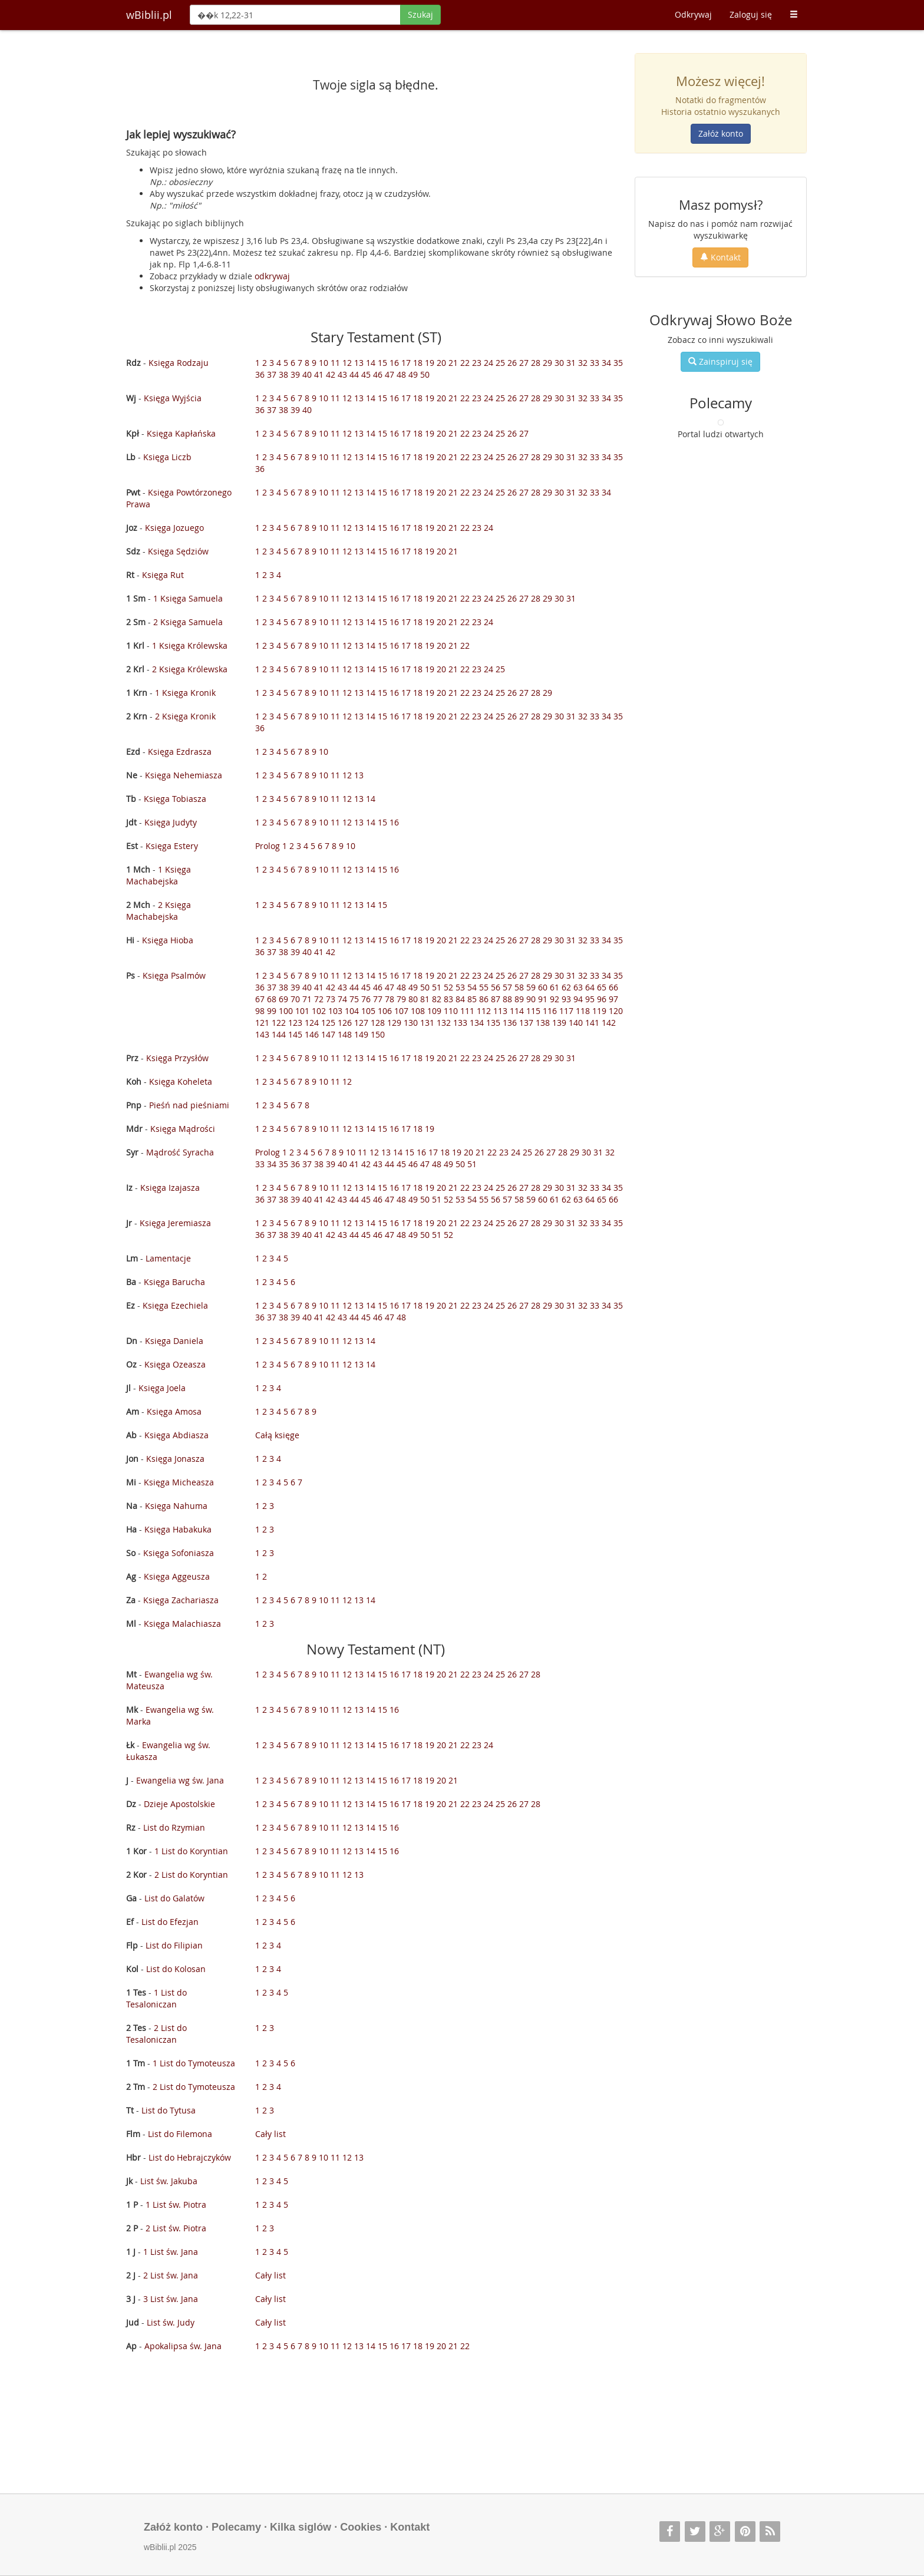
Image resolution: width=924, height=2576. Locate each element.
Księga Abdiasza (176, 1435)
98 (260, 1010)
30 (559, 362)
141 (592, 1022)
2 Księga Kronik (185, 716)
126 (345, 1022)
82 (436, 999)
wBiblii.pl (149, 15)
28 (535, 362)
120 (616, 1010)
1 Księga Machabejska (158, 875)
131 (427, 1022)
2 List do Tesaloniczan (156, 2033)
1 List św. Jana (170, 2251)
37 (271, 374)
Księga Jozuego (174, 527)
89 (519, 999)
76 (366, 999)
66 (613, 987)
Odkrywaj (693, 14)
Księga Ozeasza (175, 1364)
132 (444, 1022)
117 (566, 1010)
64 (590, 987)
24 (488, 362)
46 (377, 374)
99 (271, 1010)
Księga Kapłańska (181, 433)
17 (406, 362)
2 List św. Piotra (176, 2228)
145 (295, 1034)
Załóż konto (720, 133)
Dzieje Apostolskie (179, 1803)
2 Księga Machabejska (158, 910)
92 (554, 999)
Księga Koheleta (180, 1081)
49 (413, 374)
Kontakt (720, 257)
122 (279, 1022)
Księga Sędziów (178, 551)
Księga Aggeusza (177, 1576)
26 (512, 362)
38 (283, 374)
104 (352, 1010)
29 (547, 362)
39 (295, 374)
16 (394, 362)
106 (385, 1010)
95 (590, 999)
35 (618, 362)
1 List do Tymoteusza (194, 2063)
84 (460, 999)
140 (576, 1022)
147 (328, 1034)
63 (578, 987)
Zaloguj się (751, 14)
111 (467, 1010)
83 (448, 999)
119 (599, 1010)
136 (510, 1022)
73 (330, 999)
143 (262, 1034)
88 (507, 999)
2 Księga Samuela (188, 622)
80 (413, 999)
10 (323, 362)
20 (441, 362)
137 (526, 1022)
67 (260, 999)
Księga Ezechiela (175, 1305)
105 (368, 1010)
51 (436, 987)
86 (484, 999)
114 (517, 1010)
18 (418, 362)
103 (335, 1010)
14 (370, 362)
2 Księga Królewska (189, 669)
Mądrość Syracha (180, 1152)
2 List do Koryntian (191, 1874)
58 (519, 987)
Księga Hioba (167, 940)
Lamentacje (168, 1258)
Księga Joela (162, 1387)
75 (354, 999)
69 (283, 999)
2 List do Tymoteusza (194, 2086)
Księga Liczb (167, 457)
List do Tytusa (168, 2110)
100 (286, 1010)
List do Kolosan (176, 1968)
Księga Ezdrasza (180, 751)
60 (542, 987)
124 (312, 1022)
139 (559, 1022)
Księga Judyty (170, 822)
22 (465, 362)
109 (434, 1010)
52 (448, 987)
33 (594, 362)
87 (495, 999)
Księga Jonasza (175, 1458)
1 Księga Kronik (185, 692)
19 (429, 362)
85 (472, 999)
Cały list (270, 2133)
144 (279, 1034)
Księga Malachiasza (182, 1623)
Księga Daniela (174, 1340)
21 (453, 362)
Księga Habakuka (178, 1529)
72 (319, 999)
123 (295, 1022)
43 (342, 374)
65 (601, 987)
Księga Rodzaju (178, 362)
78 (389, 999)
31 (571, 362)
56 (495, 987)
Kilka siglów (300, 2527)
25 (500, 362)
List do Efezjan (170, 1921)
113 (500, 1010)
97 (613, 999)
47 (389, 374)
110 (451, 1010)
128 (378, 1022)
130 (411, 1022)
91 (542, 999)
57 (507, 987)
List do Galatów (174, 1898)
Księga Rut (163, 574)
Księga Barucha (174, 1281)
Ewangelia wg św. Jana (180, 1780)
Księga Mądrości (182, 1128)
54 (472, 987)
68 (271, 999)
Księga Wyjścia (173, 398)
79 (401, 999)
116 (550, 1010)
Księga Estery (172, 845)
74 (342, 999)
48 (401, 374)
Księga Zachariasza (181, 1600)
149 (361, 1034)
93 (566, 999)
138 (543, 1022)
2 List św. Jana (170, 2275)
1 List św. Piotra (176, 2204)
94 (578, 999)
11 (335, 362)
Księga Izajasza (170, 1187)
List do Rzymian (174, 1827)
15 (382, 362)
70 (295, 999)
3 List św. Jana (170, 2298)
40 (307, 374)
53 (460, 987)
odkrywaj (272, 276)
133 (460, 1022)
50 (425, 374)
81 (425, 999)
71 (307, 999)
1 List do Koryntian (191, 1851)
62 (566, 987)
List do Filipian (174, 1945)
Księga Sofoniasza (178, 1552)
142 (609, 1022)
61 (554, 987)
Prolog (267, 845)
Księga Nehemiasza (183, 775)
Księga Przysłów (177, 1058)
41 (319, 374)
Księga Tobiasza (175, 798)
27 (524, 362)
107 (401, 1010)
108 (418, 1010)
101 (302, 1010)
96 (601, 999)
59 (531, 987)
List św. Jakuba (168, 2181)
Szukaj (420, 14)
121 (262, 1022)
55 (484, 987)
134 (477, 1022)
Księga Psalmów (174, 975)
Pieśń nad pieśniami (189, 1105)
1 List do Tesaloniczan (156, 1998)
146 (312, 1034)
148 (345, 1034)
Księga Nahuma (176, 1505)
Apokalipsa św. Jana (183, 2346)
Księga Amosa (174, 1411)
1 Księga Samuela (188, 598)
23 (476, 362)
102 (319, 1010)
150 (378, 1034)
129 (394, 1022)
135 (493, 1022)
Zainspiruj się (720, 361)
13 (359, 362)
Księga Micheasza (179, 1482)
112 (484, 1010)
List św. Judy (170, 2322)
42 (330, 374)
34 (606, 362)
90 (531, 999)
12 (347, 362)
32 (583, 362)
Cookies (360, 2527)
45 (366, 374)
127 (361, 1022)
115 (533, 1010)
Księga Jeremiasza (175, 1222)
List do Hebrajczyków (189, 2157)
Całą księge (277, 1435)
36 (260, 374)
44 (354, 374)
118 (583, 1010)
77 (377, 999)
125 (328, 1022)
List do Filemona (180, 2133)
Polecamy (236, 2527)
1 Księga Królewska (189, 645)
